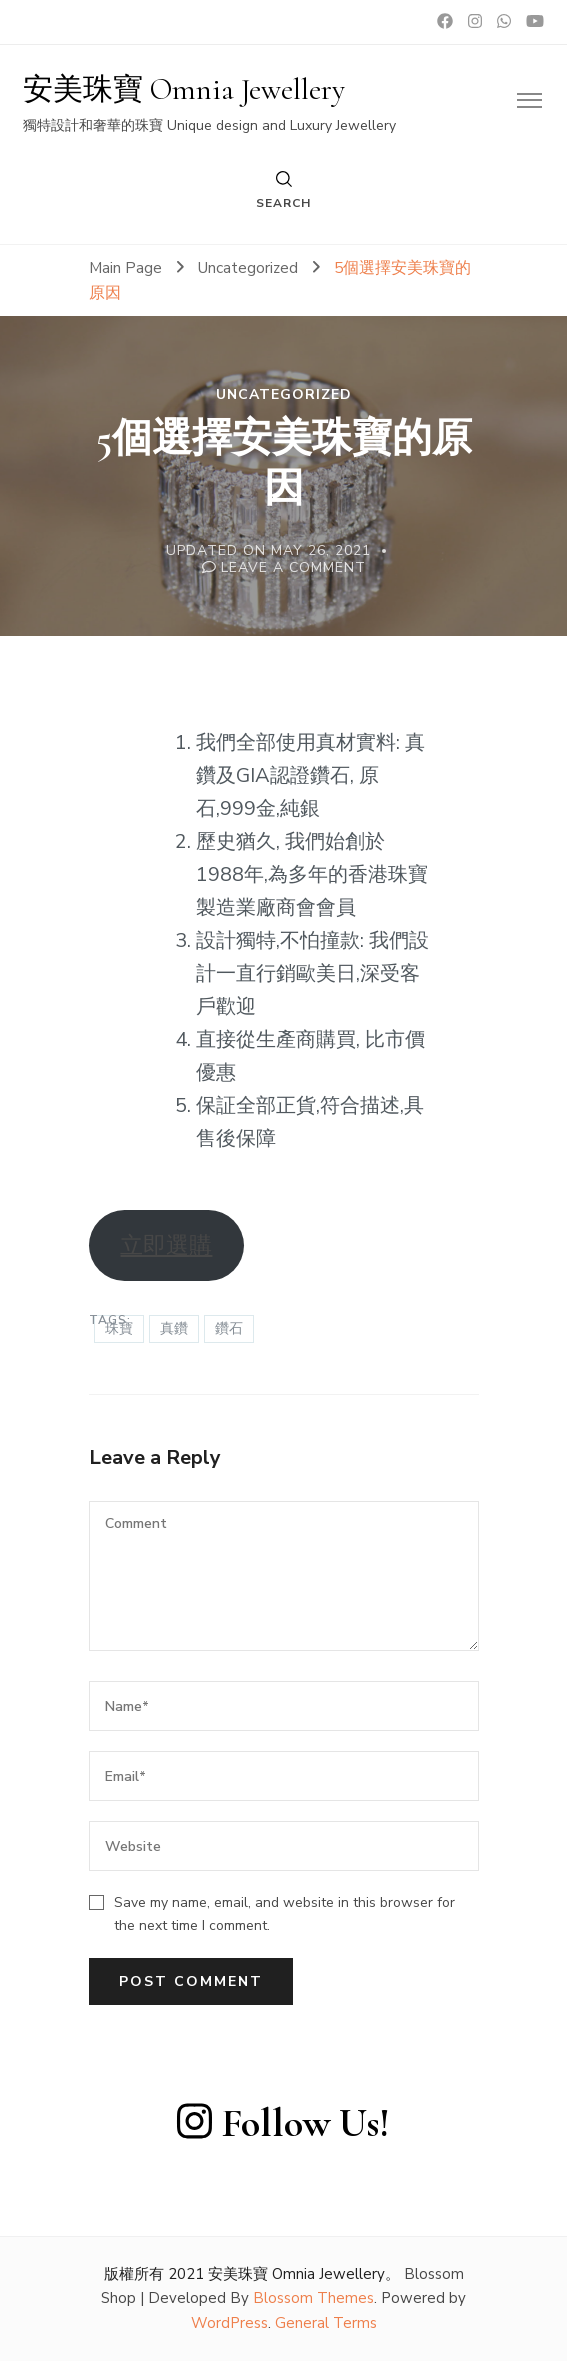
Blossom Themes (313, 2298)
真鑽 (174, 1328)
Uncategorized (284, 395)
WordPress (229, 2323)
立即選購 (166, 1245)
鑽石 (229, 1328)
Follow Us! (283, 2123)
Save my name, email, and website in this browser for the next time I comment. (284, 1914)
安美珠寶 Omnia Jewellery (184, 89)
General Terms (326, 2323)
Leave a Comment (293, 567)
